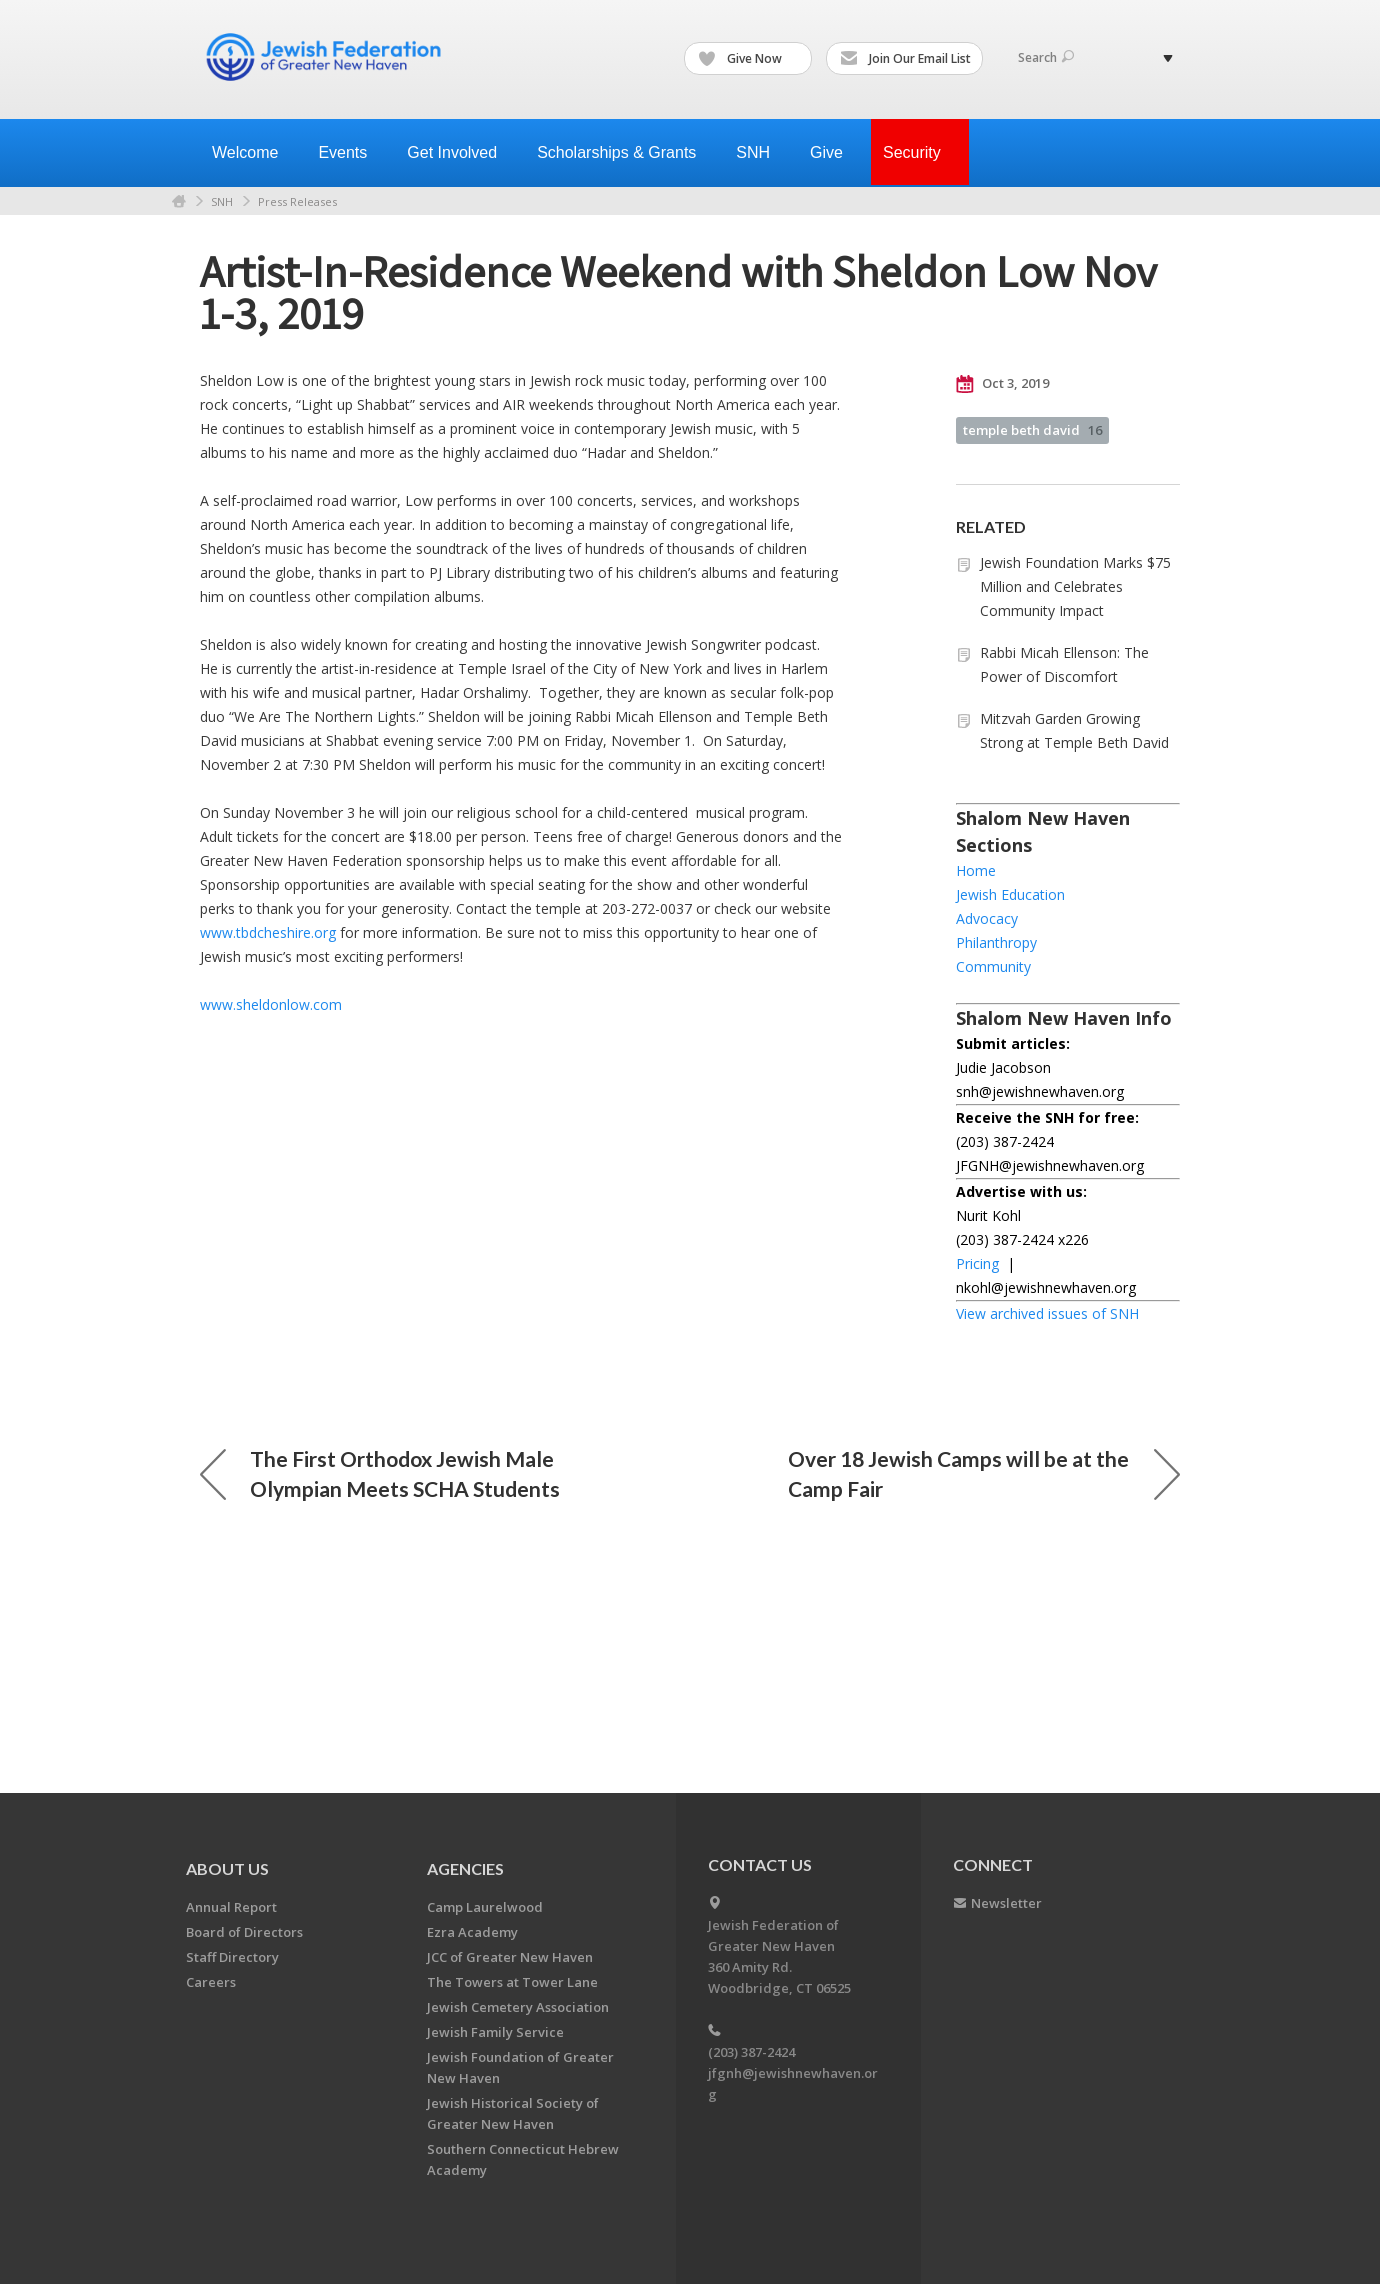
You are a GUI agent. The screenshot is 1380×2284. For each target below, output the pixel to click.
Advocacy (987, 918)
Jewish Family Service (495, 2032)
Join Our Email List (905, 59)
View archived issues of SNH (1047, 1313)
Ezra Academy (472, 1932)
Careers (211, 1982)
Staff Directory (232, 1957)
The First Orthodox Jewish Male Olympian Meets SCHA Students (380, 1473)
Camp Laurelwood (485, 1907)
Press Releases (297, 201)
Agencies (465, 1868)
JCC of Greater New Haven (510, 1957)
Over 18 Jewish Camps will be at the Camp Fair (984, 1473)
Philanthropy (996, 942)
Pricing (977, 1263)
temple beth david (1032, 430)
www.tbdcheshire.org (268, 932)
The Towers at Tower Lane (512, 1982)
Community (993, 966)
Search (1046, 57)
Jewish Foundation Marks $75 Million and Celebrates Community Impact (1075, 586)
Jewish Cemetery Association (518, 2007)
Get (460, 152)
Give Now (749, 59)
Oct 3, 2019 (1002, 384)
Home (179, 201)
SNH (222, 201)
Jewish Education (1010, 894)
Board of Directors (244, 1932)
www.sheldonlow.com (271, 1004)
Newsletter (1006, 1903)
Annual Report (231, 1907)
